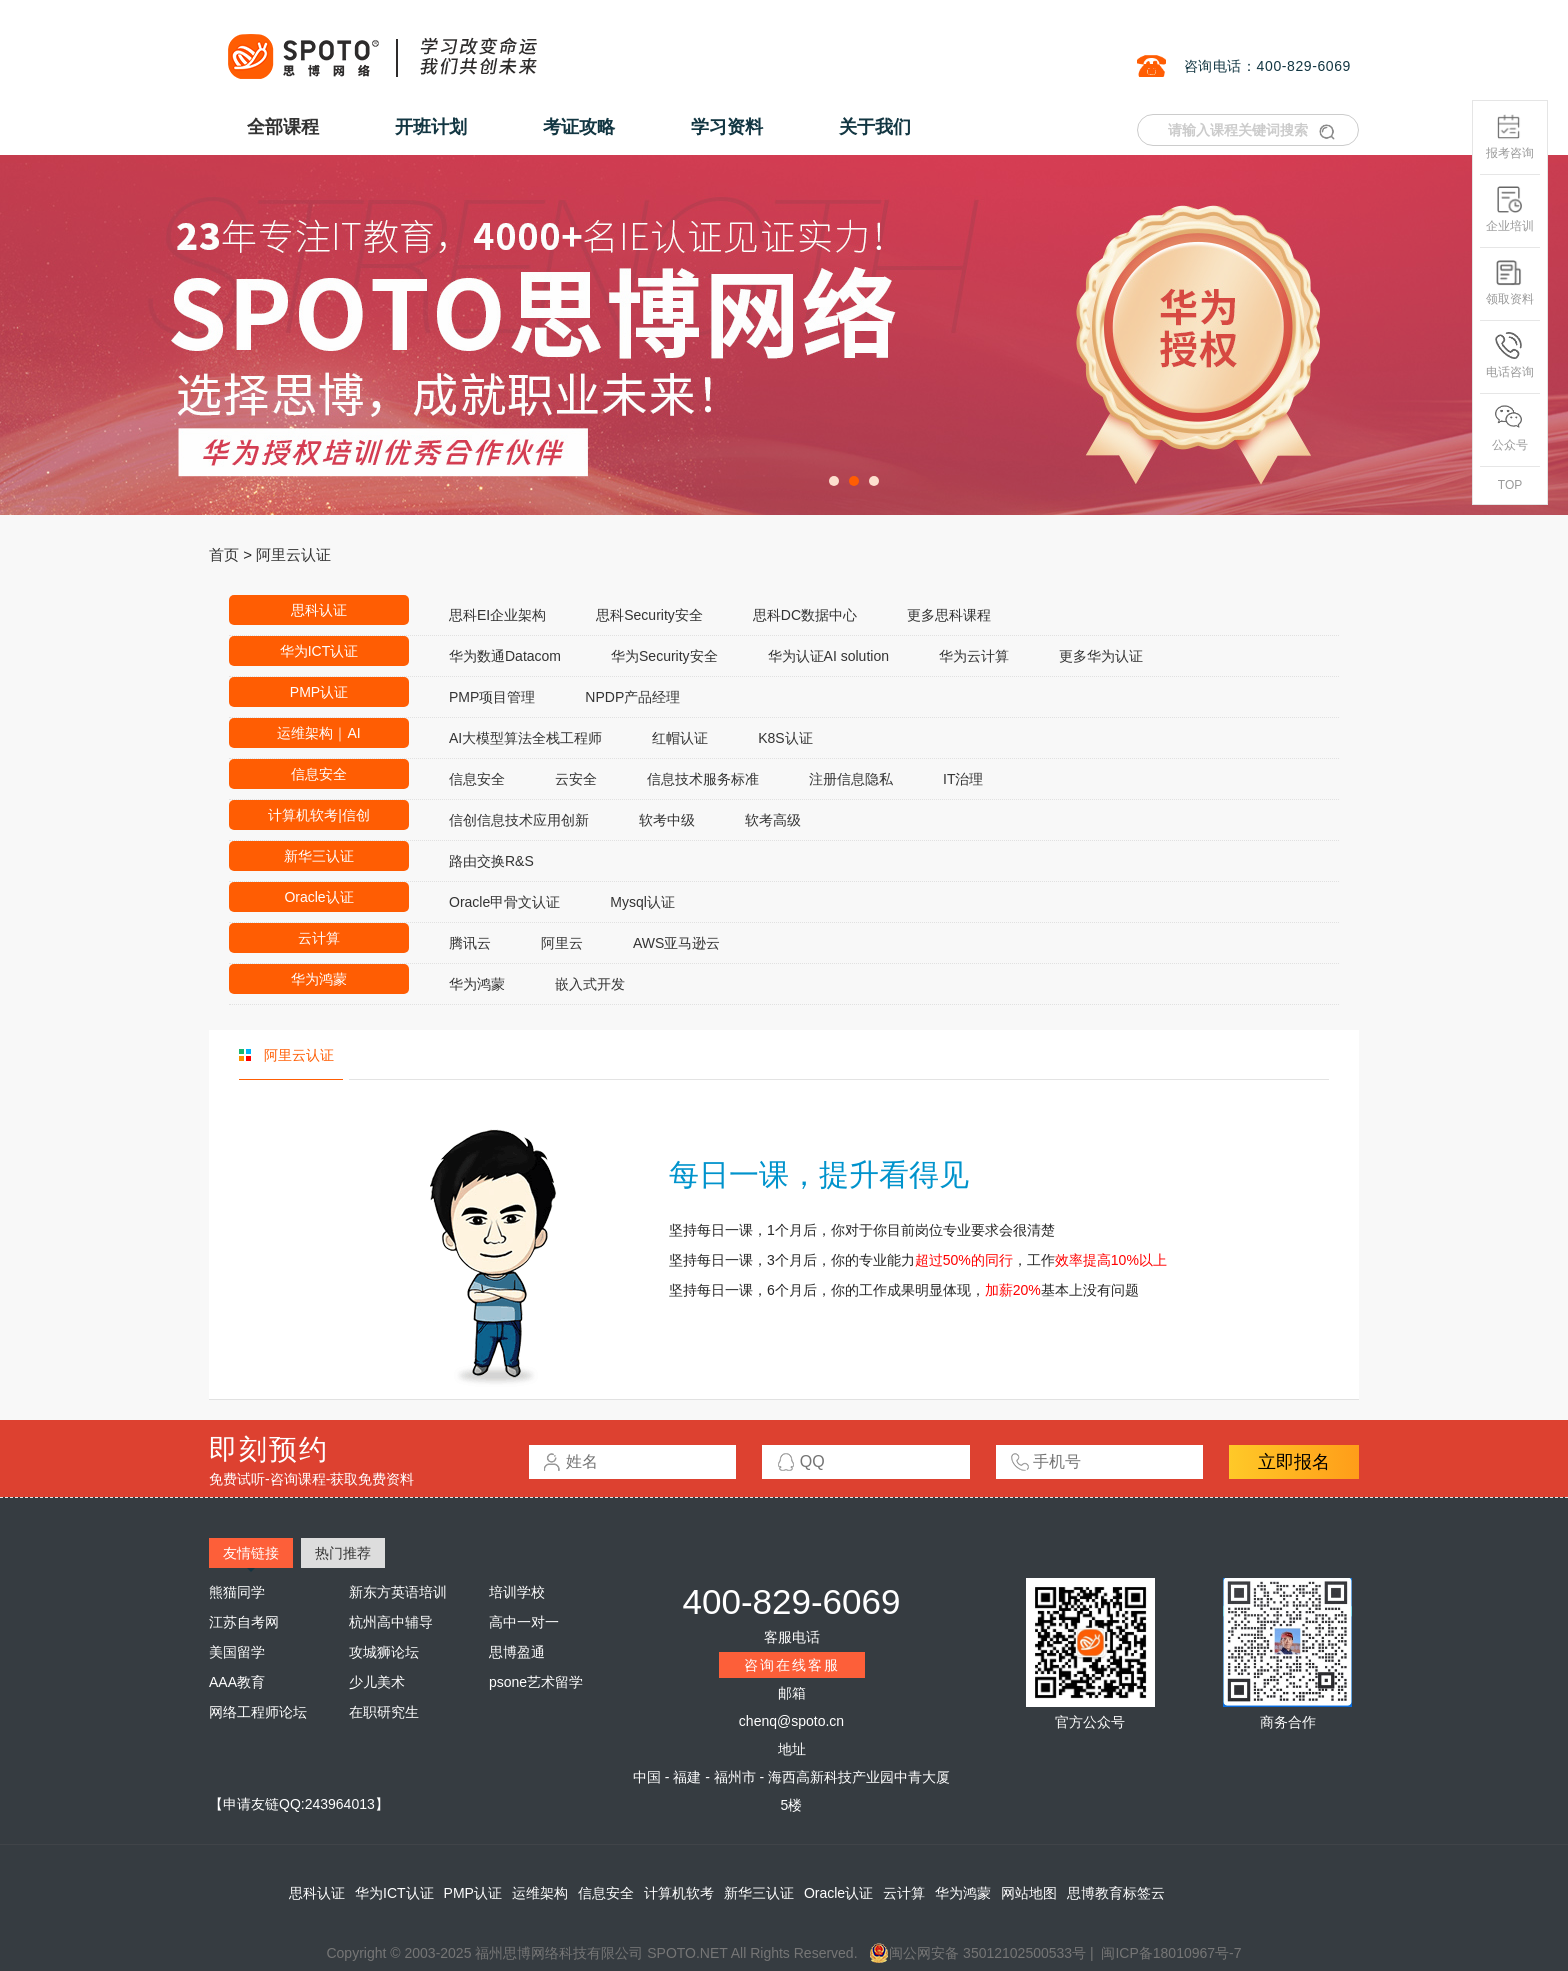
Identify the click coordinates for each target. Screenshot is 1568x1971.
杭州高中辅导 (391, 1622)
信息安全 (319, 774)
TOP (1510, 485)
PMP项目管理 (492, 697)
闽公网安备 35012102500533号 (977, 1953)
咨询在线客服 (792, 1665)
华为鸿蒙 (319, 979)
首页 (224, 554)
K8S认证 (785, 738)
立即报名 (1294, 1462)
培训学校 (517, 1592)
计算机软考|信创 (319, 815)
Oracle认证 (318, 897)
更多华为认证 (1101, 656)
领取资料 (1510, 282)
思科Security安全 (649, 615)
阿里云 (562, 943)
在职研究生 (384, 1712)
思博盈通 (517, 1652)
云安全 (576, 779)
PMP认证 (319, 692)
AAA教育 (237, 1682)
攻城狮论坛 (384, 1652)
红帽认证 (680, 738)
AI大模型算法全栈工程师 (525, 738)
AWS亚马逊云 (676, 943)
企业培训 (1510, 209)
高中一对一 (524, 1622)
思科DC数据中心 (805, 615)
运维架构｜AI (318, 733)
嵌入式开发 (590, 984)
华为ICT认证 (319, 651)
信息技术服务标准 (703, 779)
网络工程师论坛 (258, 1712)
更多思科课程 (949, 615)
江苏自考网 (244, 1622)
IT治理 (963, 779)
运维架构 (540, 1893)
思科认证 (319, 610)
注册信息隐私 (851, 779)
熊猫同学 (237, 1592)
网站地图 (1029, 1893)
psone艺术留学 (536, 1682)
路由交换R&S (491, 861)
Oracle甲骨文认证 (504, 902)
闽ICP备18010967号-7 (1171, 1953)
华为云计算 (974, 656)
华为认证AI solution (828, 656)
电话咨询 (1510, 355)
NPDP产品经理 (632, 697)
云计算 (319, 938)
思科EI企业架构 (497, 615)
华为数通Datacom (505, 656)
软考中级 (667, 820)
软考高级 (773, 820)
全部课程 (283, 127)
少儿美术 (377, 1682)
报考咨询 (1510, 136)
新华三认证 (319, 856)
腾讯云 (470, 943)
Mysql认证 (642, 902)
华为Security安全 (664, 656)
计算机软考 (679, 1893)
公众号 (1510, 428)
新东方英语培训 (398, 1592)
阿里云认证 (293, 554)
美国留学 (237, 1652)
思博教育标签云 (1116, 1893)
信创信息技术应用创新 (519, 820)
